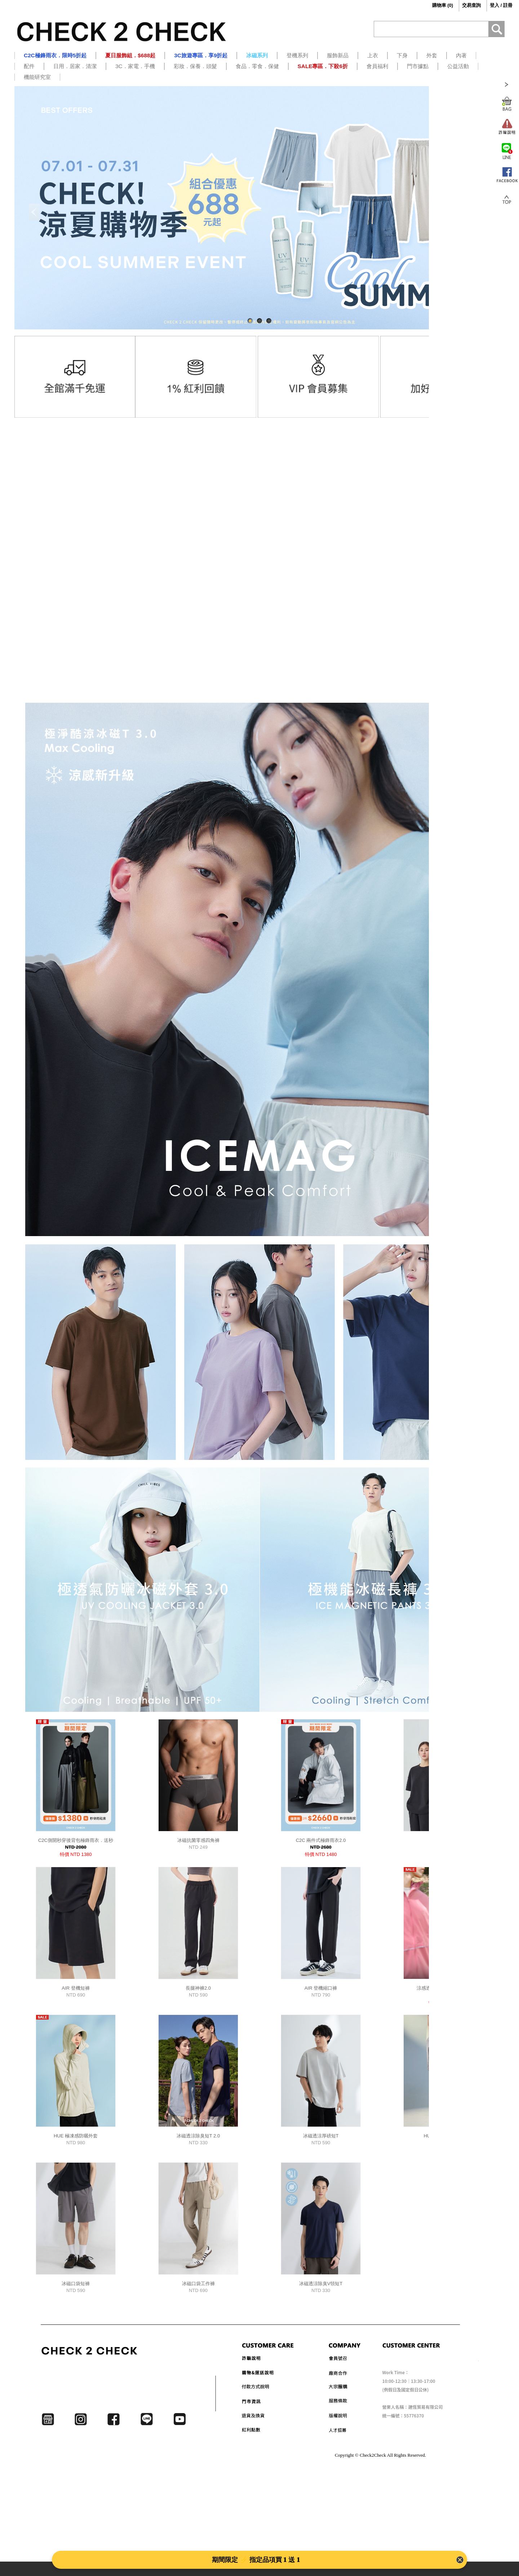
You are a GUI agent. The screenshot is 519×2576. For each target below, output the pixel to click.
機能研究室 (37, 77)
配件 (29, 66)
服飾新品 (338, 55)
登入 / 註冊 (501, 5)
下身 (402, 55)
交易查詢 (471, 5)
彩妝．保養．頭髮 (195, 66)
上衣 (372, 55)
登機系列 (297, 55)
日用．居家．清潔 (75, 66)
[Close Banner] (459, 2559)
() (437, 5)
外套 (431, 55)
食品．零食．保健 (257, 66)
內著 (461, 55)
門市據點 (418, 66)
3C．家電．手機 (135, 66)
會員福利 (377, 66)
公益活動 (458, 66)
